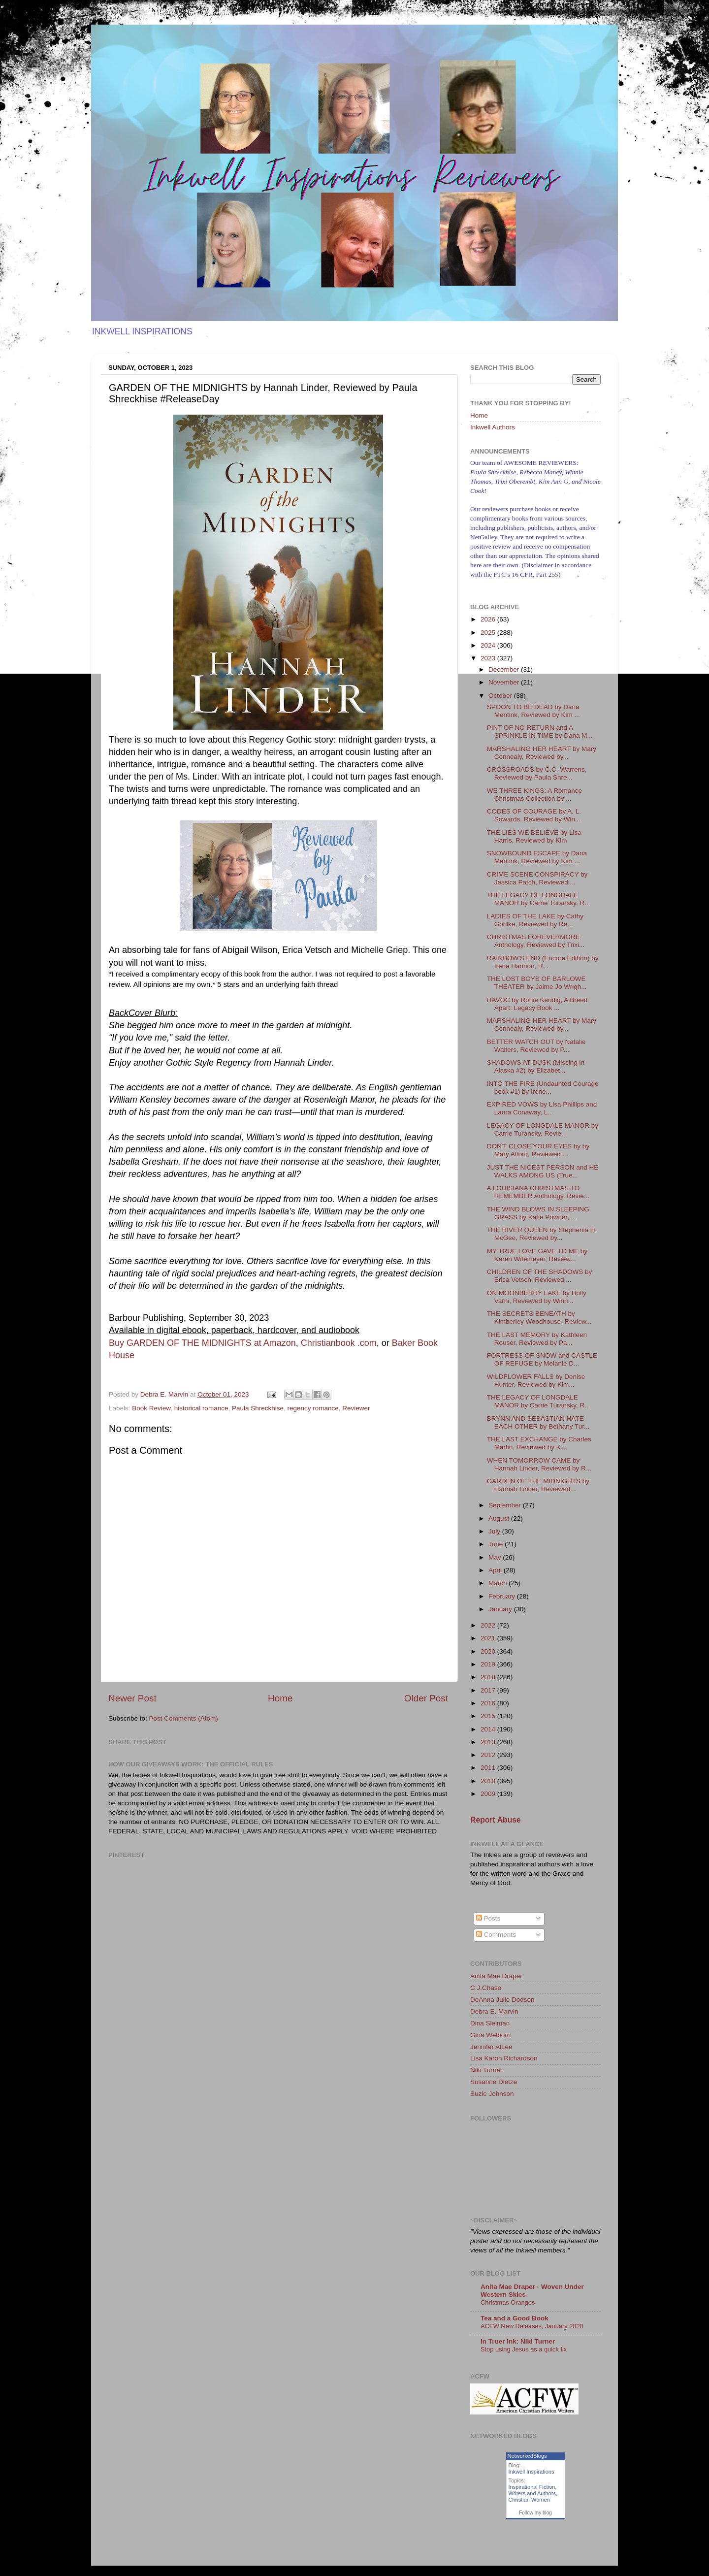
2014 (489, 1729)
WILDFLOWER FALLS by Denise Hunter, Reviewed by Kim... (536, 1380)
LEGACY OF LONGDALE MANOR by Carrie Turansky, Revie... (542, 1129)
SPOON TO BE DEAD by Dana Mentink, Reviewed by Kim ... (533, 710)
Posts (488, 1918)
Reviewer (356, 1408)
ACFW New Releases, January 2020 (532, 2326)
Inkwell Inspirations (531, 2472)
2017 (489, 1690)
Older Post (426, 1698)
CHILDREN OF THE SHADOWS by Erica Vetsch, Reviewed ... (539, 1275)
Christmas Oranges (508, 2302)
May (495, 1557)
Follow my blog (535, 2512)
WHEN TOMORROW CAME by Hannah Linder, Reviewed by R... (539, 1464)
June (496, 1544)
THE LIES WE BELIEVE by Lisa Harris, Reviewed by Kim (534, 836)
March (498, 1583)
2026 (489, 619)
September (505, 1505)
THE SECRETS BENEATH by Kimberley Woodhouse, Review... (539, 1317)
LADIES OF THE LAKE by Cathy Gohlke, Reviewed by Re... (535, 920)
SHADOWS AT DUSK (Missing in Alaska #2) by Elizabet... (535, 1066)
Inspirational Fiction (532, 2487)
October (501, 695)
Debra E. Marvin (494, 2011)
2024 (489, 645)
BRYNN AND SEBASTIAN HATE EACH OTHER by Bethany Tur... (538, 1422)
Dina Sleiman (490, 2023)
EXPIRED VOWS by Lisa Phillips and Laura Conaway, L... (542, 1108)
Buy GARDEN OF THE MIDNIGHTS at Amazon (202, 1343)
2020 (489, 1651)
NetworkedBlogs (527, 2456)
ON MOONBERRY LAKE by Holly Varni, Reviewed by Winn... (536, 1296)
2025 (489, 632)
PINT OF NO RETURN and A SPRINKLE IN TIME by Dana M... (540, 731)
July (495, 1531)
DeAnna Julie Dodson (502, 1999)
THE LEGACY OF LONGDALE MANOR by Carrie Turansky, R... (538, 899)
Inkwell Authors (492, 427)
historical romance (201, 1408)
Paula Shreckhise (258, 1408)
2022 (489, 1625)
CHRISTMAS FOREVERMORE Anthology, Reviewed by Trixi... (536, 940)
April (496, 1570)
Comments (496, 1934)
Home (280, 1698)
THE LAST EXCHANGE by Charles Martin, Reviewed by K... (539, 1443)
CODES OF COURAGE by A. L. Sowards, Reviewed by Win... (534, 815)
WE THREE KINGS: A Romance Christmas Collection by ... (534, 794)
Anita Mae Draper (496, 1976)
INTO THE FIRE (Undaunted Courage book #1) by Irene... (543, 1087)
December (504, 669)
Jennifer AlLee (491, 2047)
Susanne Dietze (493, 2082)
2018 (489, 1677)
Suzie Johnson (492, 2093)
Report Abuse (495, 1820)
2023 (489, 658)
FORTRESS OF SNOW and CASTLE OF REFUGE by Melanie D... (542, 1359)
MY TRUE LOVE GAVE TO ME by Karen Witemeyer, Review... (537, 1255)
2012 (489, 1755)
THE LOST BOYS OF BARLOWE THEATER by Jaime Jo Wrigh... (537, 982)
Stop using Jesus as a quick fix (524, 2349)
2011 (489, 1767)
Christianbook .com (339, 1343)
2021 (489, 1638)
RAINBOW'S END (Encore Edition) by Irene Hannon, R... (543, 962)
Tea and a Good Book (514, 2318)
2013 (489, 1742)
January (501, 1609)
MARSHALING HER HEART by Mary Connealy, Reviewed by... (541, 752)
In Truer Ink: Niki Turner (518, 2341)
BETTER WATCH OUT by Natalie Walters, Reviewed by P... (536, 1045)
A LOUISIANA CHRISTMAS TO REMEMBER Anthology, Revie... (538, 1192)
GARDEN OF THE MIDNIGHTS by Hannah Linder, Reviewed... (538, 1485)
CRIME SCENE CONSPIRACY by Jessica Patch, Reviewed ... (537, 878)
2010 (489, 1781)
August (499, 1518)
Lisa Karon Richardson (504, 2058)
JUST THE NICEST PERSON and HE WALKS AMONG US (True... (543, 1171)
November (504, 682)
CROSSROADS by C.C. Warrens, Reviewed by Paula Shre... (537, 773)
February (502, 1596)
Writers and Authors (532, 2493)
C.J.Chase (485, 1987)
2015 (489, 1716)
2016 (489, 1703)
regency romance (313, 1408)
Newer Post (132, 1698)
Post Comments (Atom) (183, 1718)
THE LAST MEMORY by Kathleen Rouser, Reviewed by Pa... (537, 1338)
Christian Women (529, 2500)
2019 (489, 1664)
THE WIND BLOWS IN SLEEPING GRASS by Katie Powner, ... (538, 1213)
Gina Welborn (490, 2035)
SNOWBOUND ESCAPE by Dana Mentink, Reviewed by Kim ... (537, 857)
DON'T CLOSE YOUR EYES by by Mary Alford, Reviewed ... (538, 1150)
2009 (489, 1793)
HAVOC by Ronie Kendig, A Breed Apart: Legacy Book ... (537, 1003)
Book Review (151, 1408)
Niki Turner (486, 2070)
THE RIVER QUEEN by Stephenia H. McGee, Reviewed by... (542, 1233)
